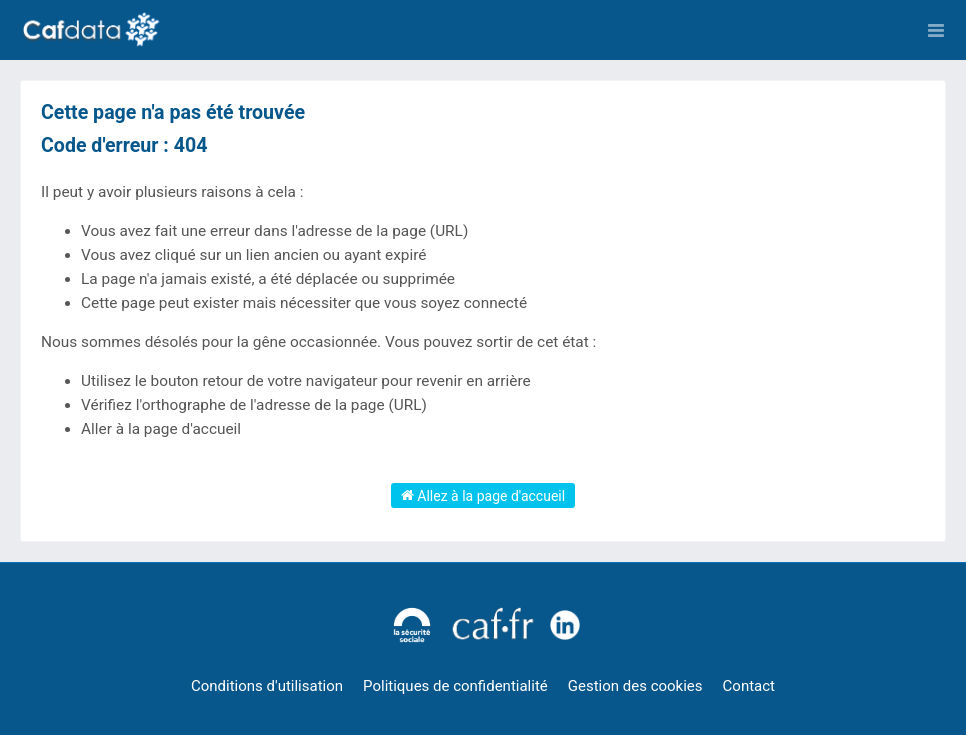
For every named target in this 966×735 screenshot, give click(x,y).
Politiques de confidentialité (455, 686)
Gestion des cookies (635, 686)
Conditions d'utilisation (267, 686)
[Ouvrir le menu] (936, 30)
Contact (749, 686)
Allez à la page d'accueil (483, 495)
